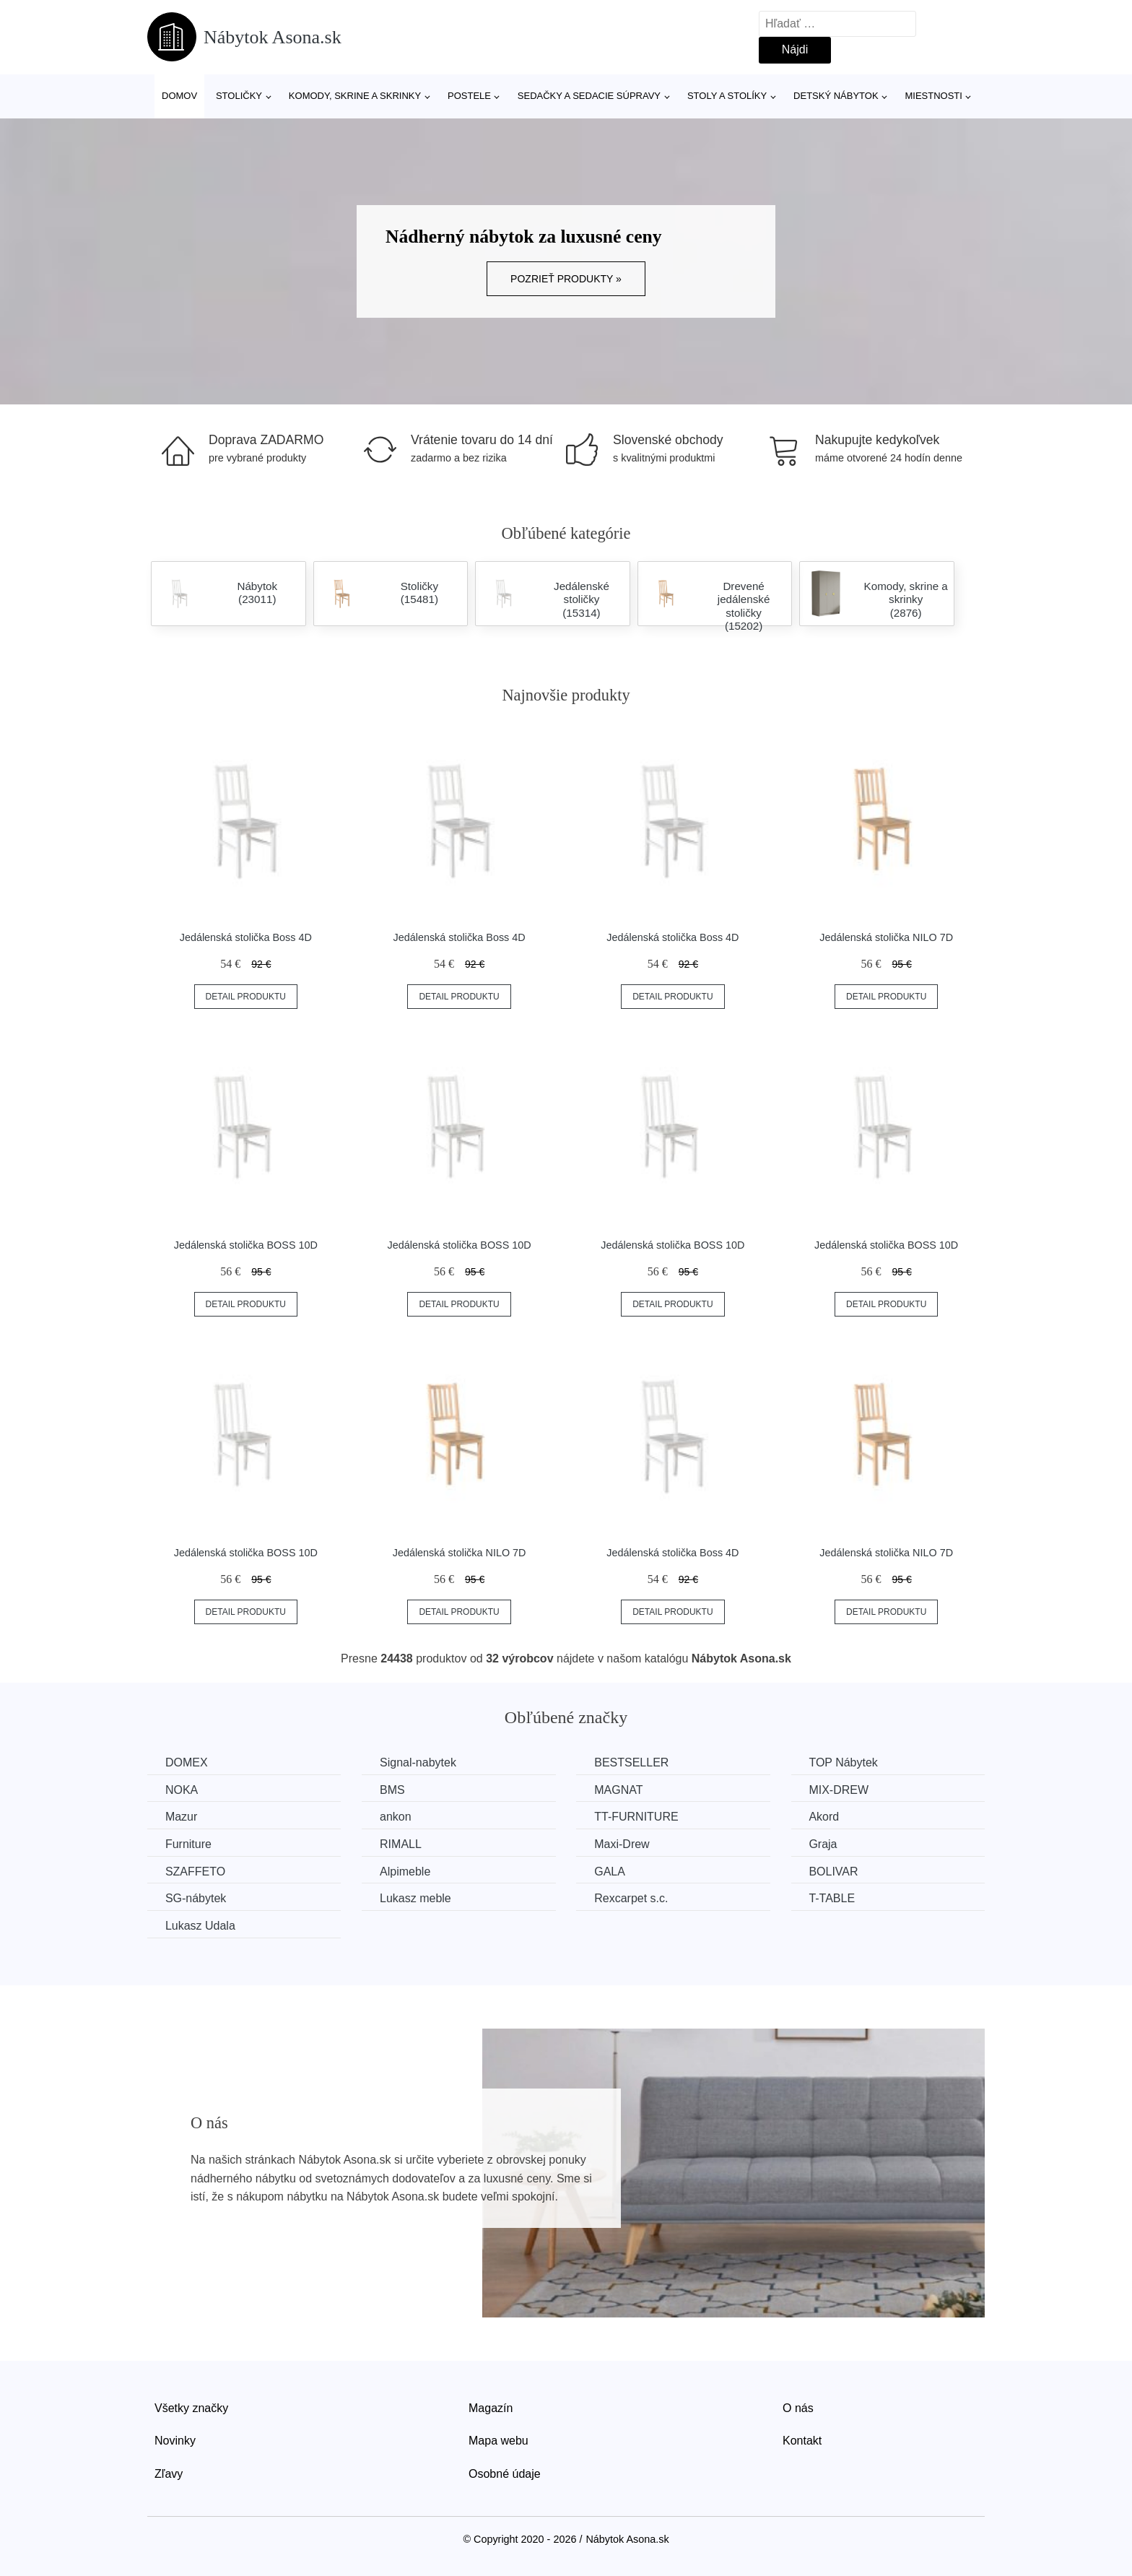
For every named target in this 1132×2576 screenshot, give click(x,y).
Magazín (491, 2407)
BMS (393, 1790)
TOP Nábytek (844, 1762)
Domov (179, 95)
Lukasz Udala (200, 1926)
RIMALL (401, 1844)
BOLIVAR (834, 1871)
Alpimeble (405, 1871)
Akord (825, 1816)
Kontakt (802, 2440)
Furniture (188, 1844)
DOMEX (186, 1762)
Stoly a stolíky (727, 95)
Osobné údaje (505, 2474)
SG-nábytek (195, 1898)
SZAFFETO (195, 1871)
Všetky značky (191, 2407)
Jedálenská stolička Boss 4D (246, 937)
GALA (610, 1871)
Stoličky (239, 95)
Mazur (181, 1816)
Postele (469, 95)
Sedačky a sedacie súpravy (589, 95)
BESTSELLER (632, 1762)
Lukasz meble (416, 1898)
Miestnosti (933, 95)
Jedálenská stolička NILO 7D (886, 937)
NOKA (181, 1790)
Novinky (175, 2440)
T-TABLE (833, 1898)
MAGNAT (619, 1790)
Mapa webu (498, 2440)
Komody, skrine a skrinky (355, 95)
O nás (798, 2407)
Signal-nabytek (418, 1762)
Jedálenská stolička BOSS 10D (246, 1245)
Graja (824, 1844)
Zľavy (168, 2474)
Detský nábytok (836, 95)
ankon (396, 1816)
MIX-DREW (840, 1790)
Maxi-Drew (622, 1844)
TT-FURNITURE (637, 1816)
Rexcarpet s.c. (632, 1898)
